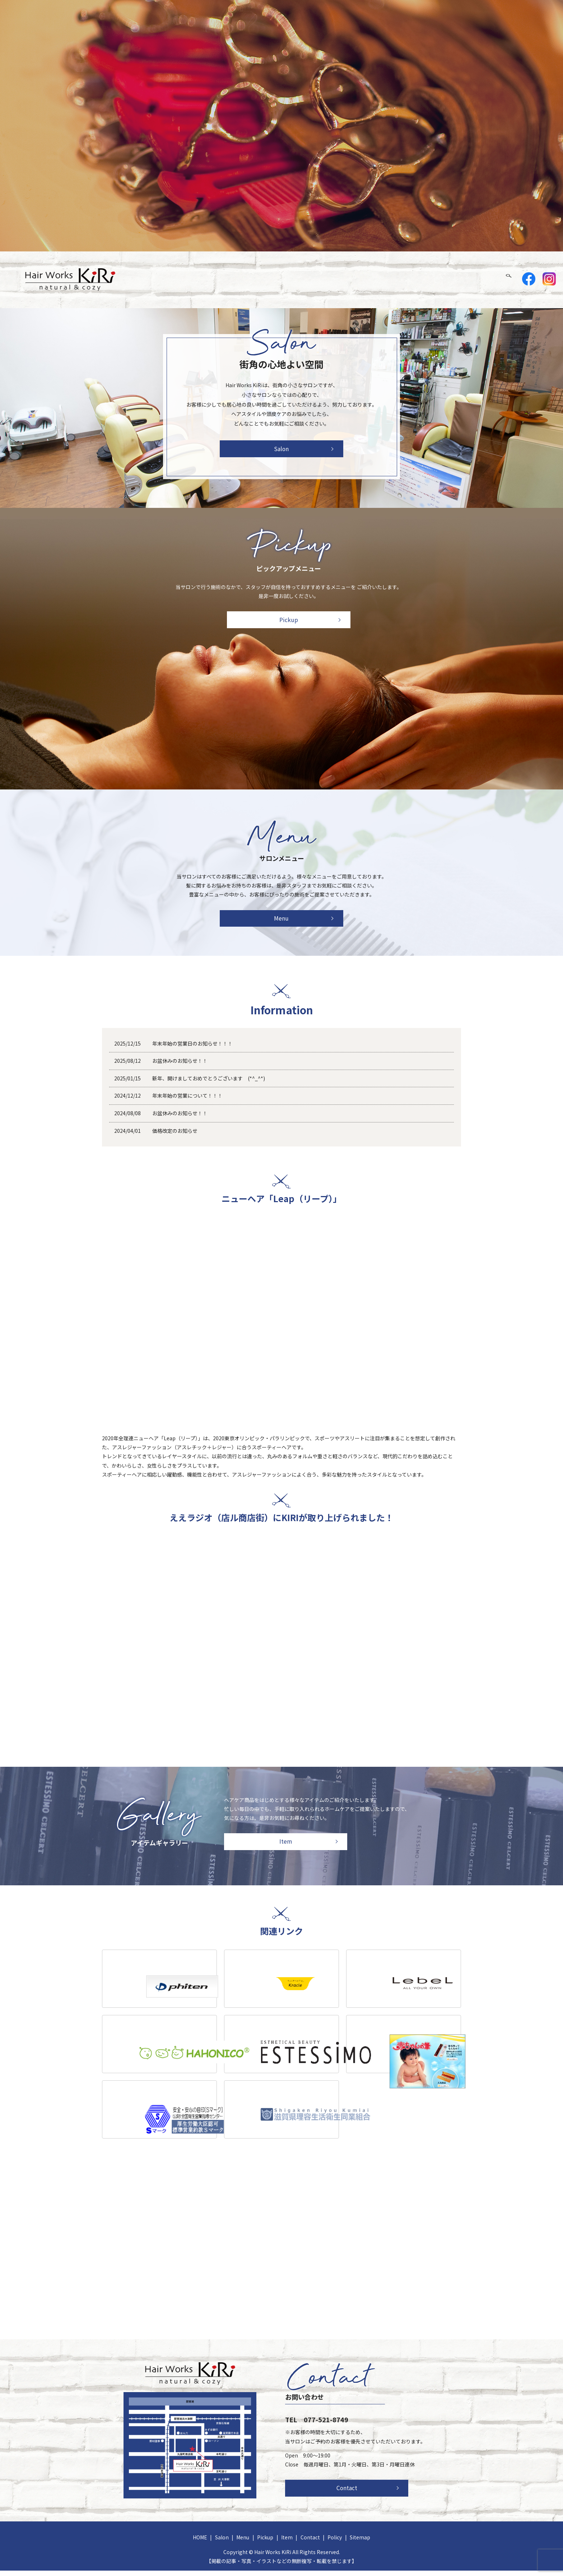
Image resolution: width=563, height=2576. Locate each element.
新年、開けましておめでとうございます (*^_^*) (208, 1083)
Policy (334, 2542)
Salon (366, 279)
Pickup (425, 279)
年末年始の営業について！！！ (187, 1100)
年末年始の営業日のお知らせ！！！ (192, 1048)
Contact (484, 279)
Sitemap (360, 2542)
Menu (394, 279)
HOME (337, 279)
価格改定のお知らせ (177, 1135)
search (512, 280)
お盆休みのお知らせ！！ (180, 1066)
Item (453, 279)
